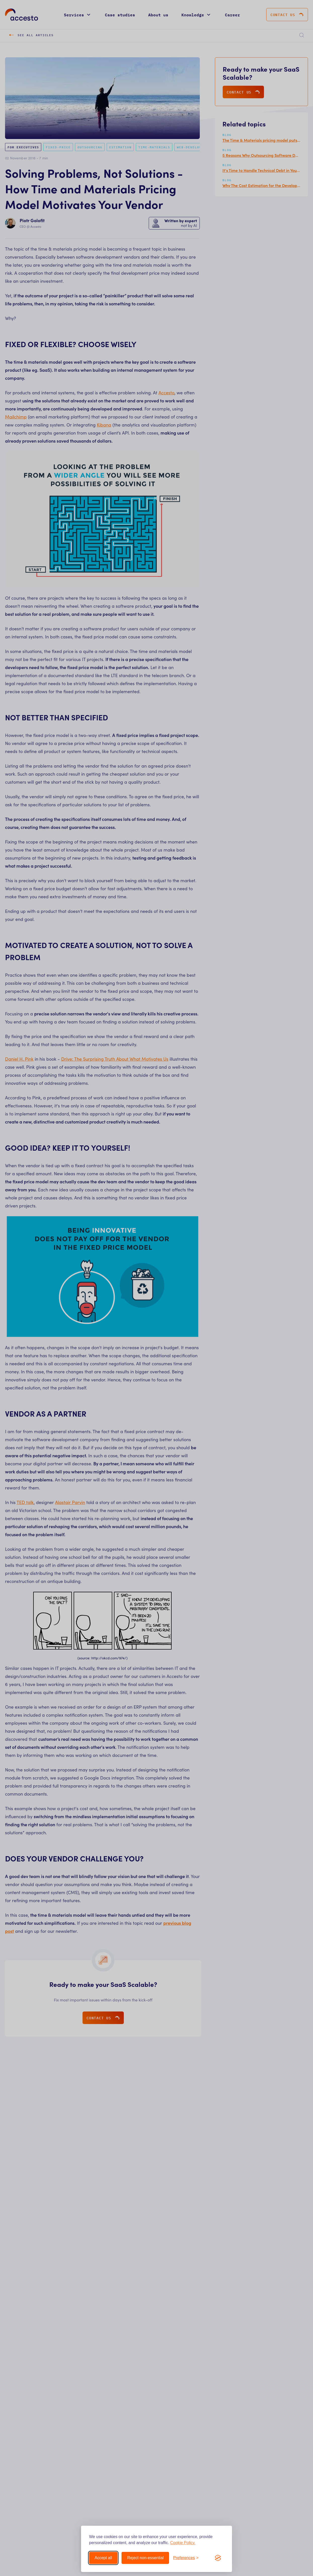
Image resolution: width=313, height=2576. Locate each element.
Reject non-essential (145, 2558)
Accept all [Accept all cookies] (103, 2558)
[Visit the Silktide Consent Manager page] (218, 2558)
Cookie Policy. (182, 2543)
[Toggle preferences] (186, 2558)
